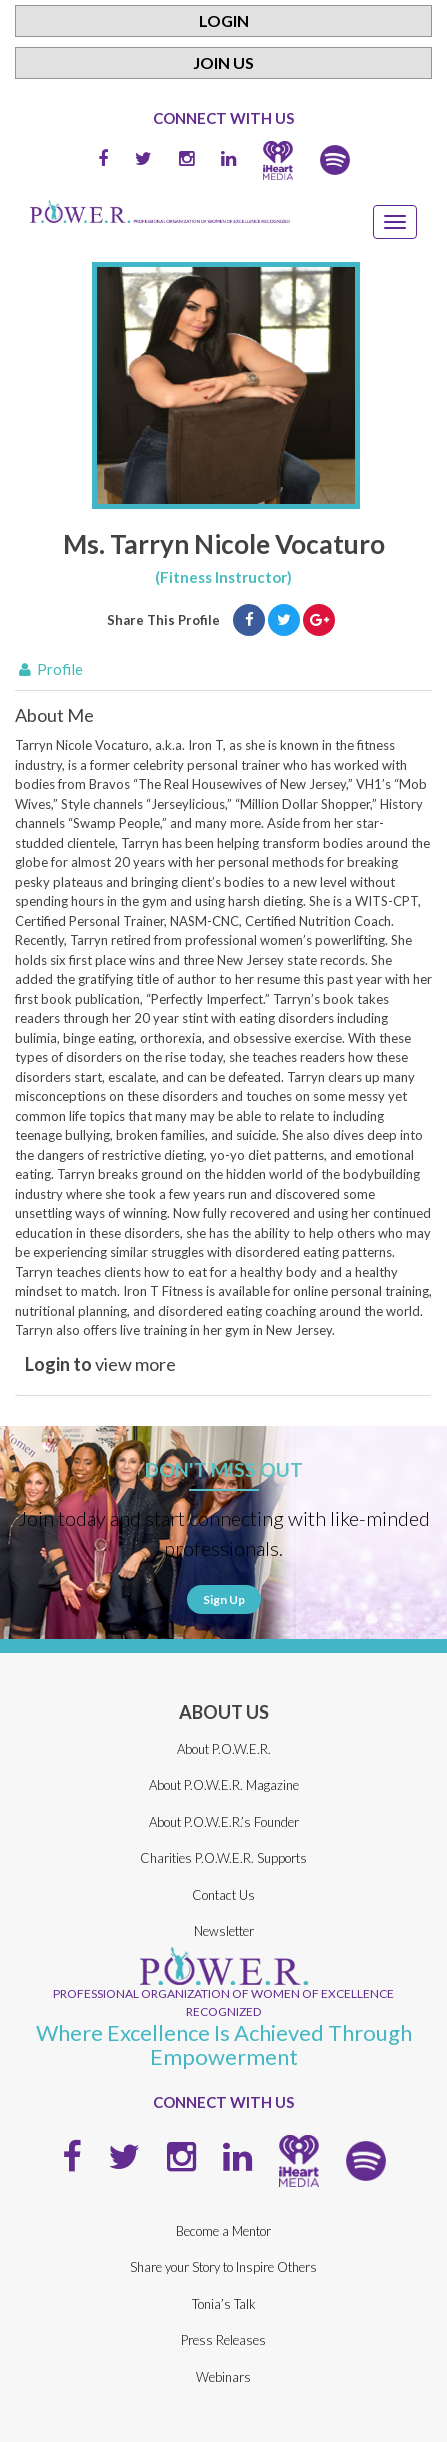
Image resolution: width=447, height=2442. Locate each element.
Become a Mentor (223, 2231)
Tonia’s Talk (224, 2304)
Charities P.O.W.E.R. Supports (223, 1858)
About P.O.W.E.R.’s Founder (224, 1822)
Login (224, 20)
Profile (49, 669)
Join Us (223, 62)
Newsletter (224, 1931)
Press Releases (223, 2340)
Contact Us (223, 1895)
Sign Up (224, 1599)
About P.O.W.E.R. (224, 1749)
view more (100, 1364)
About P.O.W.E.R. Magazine (224, 1785)
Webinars (223, 2377)
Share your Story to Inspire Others (223, 2267)
